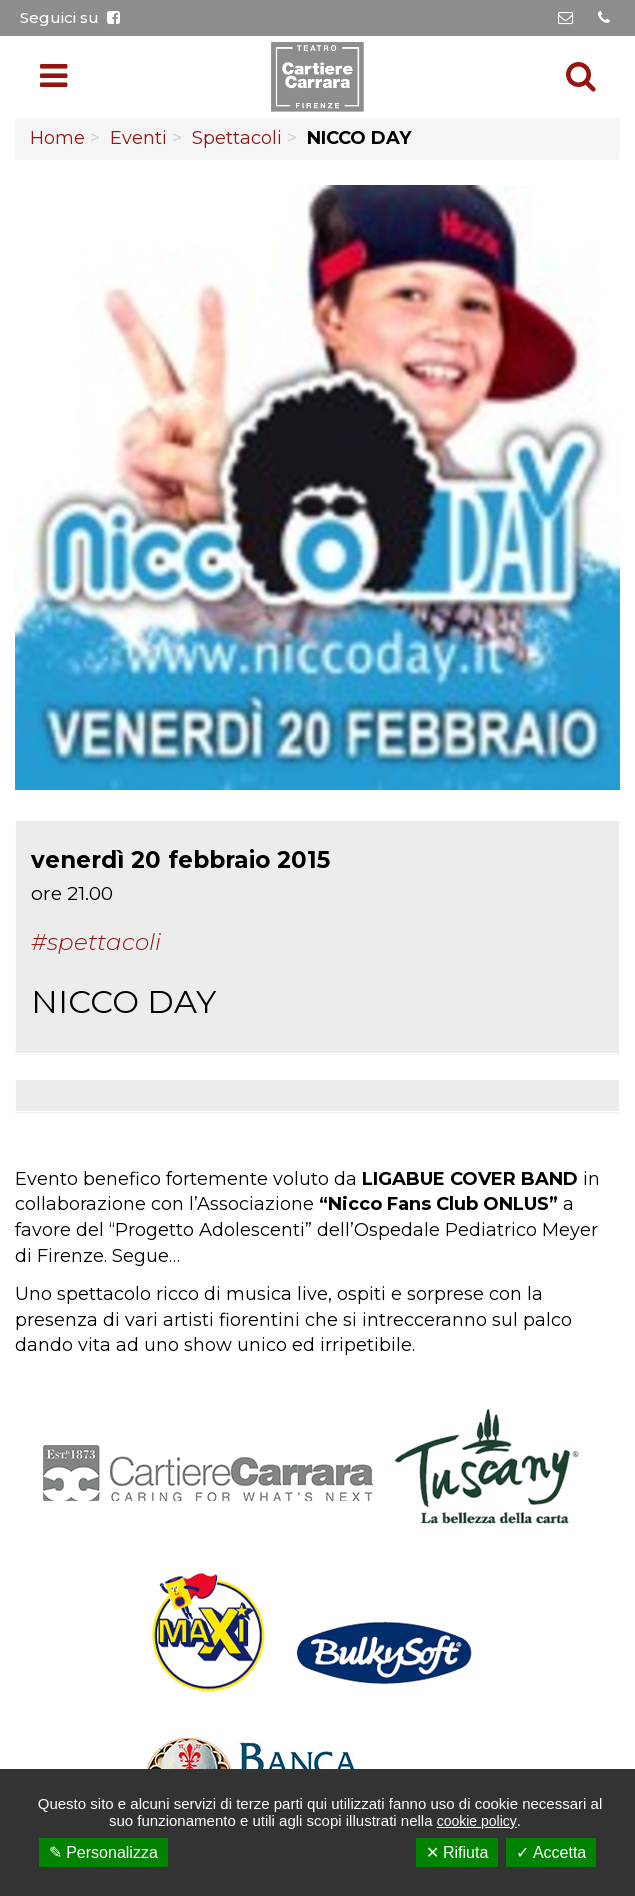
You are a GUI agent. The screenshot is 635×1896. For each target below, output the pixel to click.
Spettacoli (237, 138)
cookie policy (477, 1821)
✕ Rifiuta (457, 1852)
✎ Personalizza (103, 1852)
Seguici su (70, 17)
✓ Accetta (551, 1852)
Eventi (138, 138)
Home (57, 138)
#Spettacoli (96, 942)
